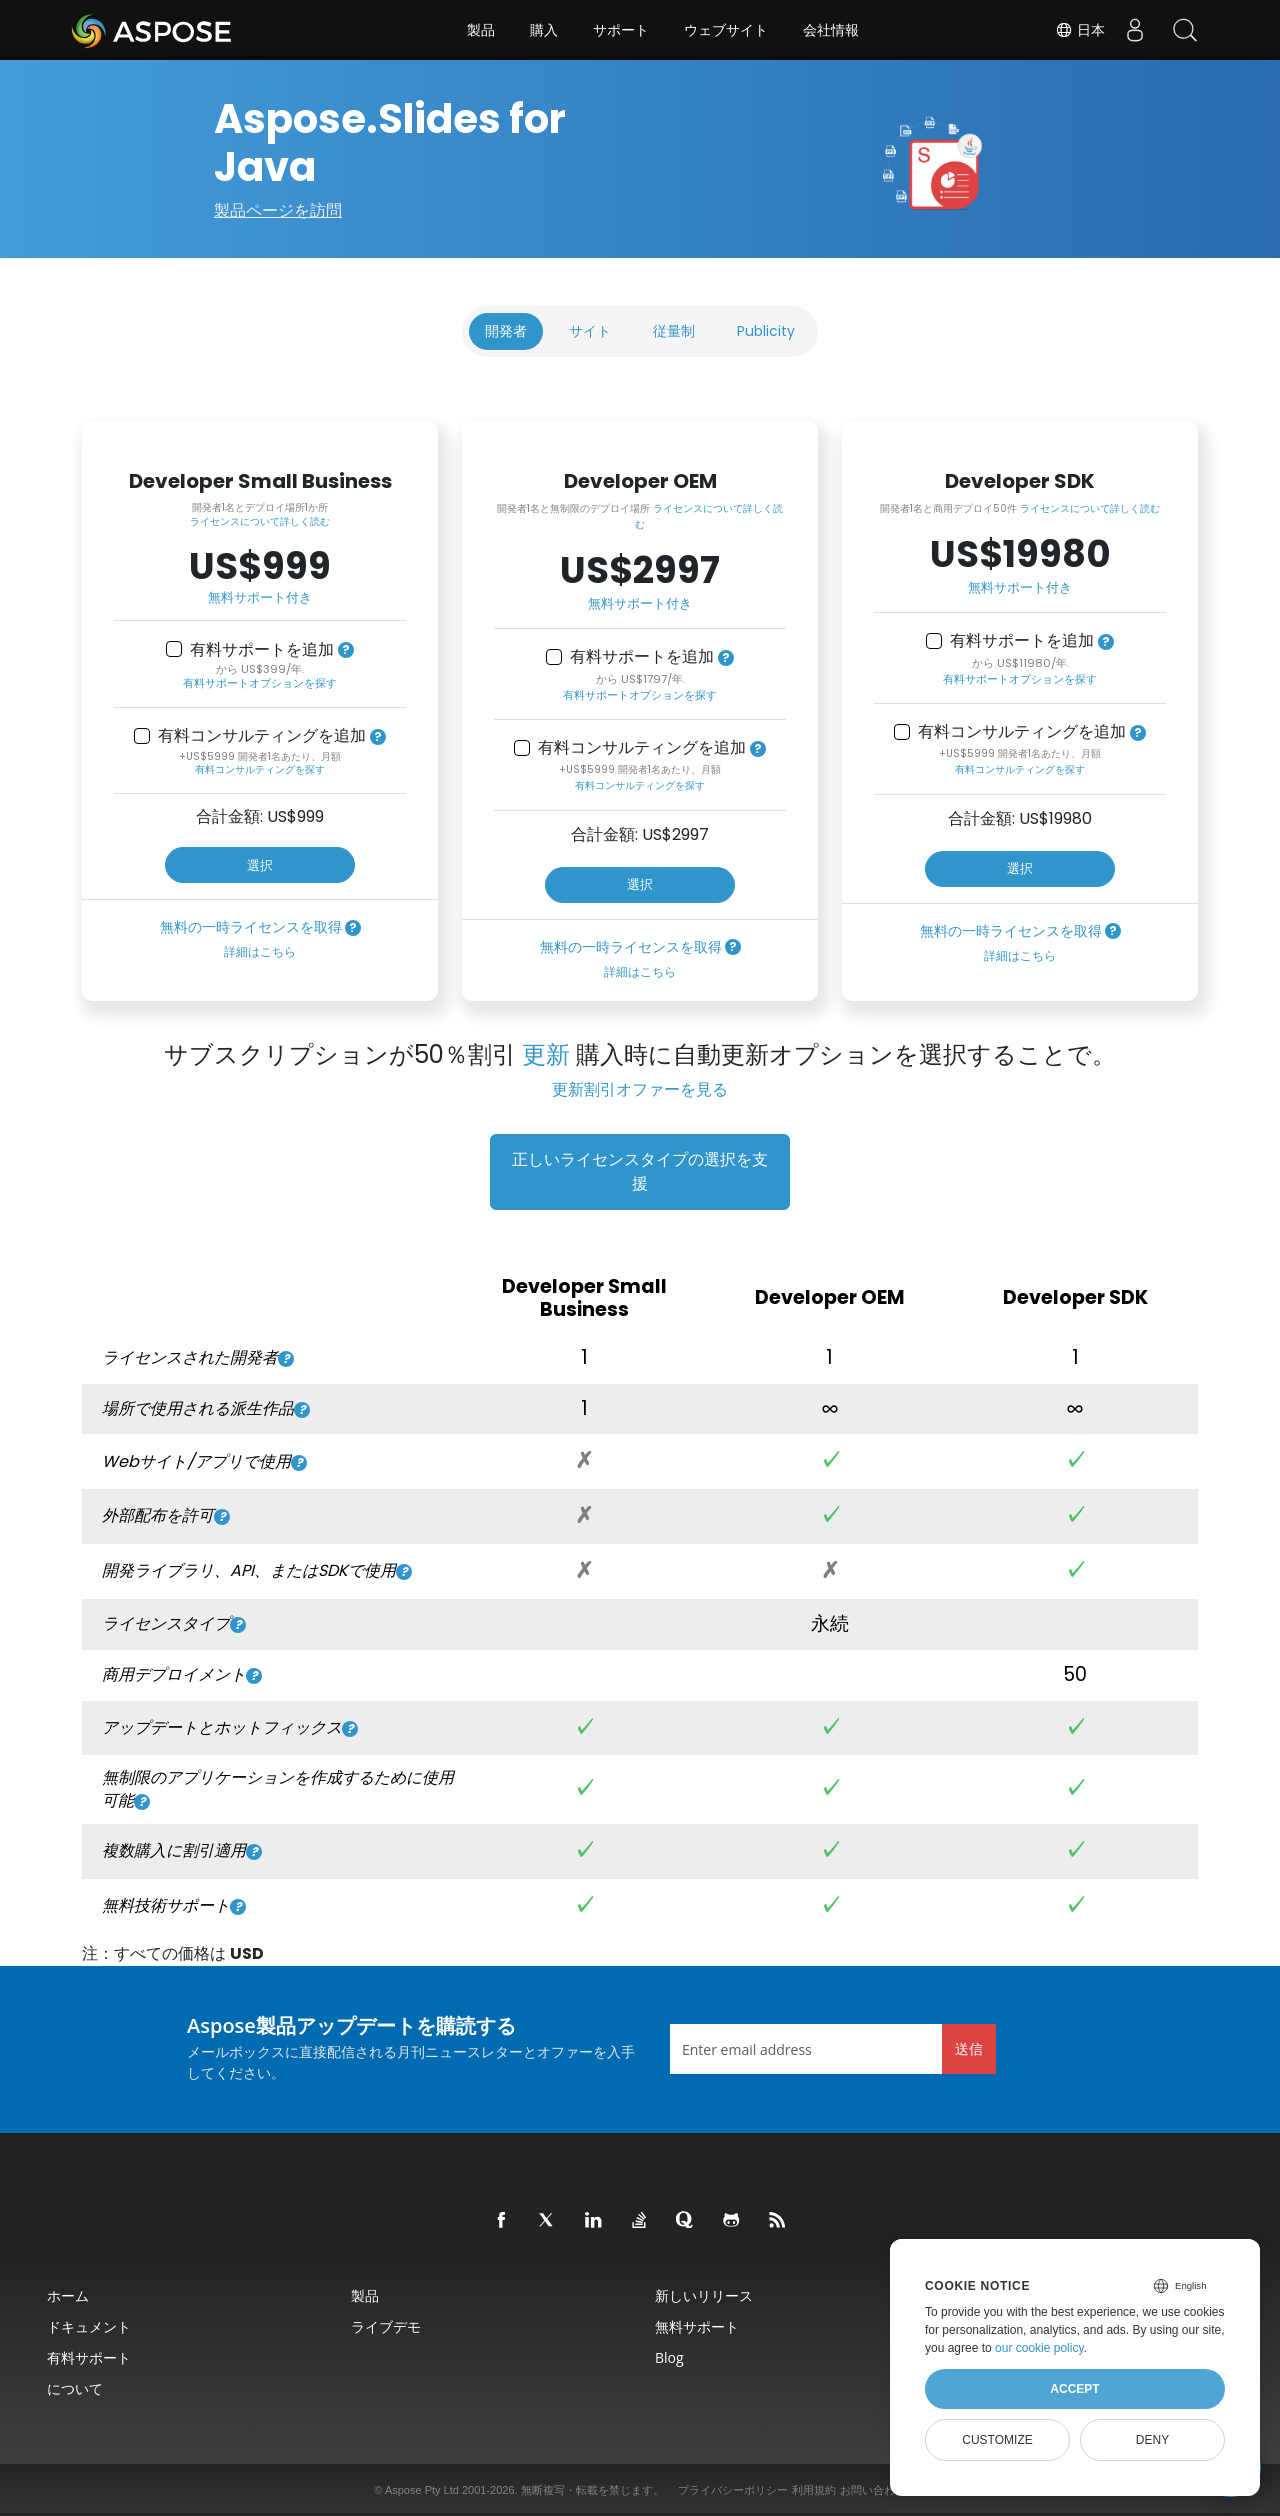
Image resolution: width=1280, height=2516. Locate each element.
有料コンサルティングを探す (260, 769)
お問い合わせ (873, 2490)
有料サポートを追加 (262, 650)
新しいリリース (704, 2295)
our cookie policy (1039, 2348)
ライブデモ (386, 2326)
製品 (481, 30)
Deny (1152, 2440)
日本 (1080, 30)
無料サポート (697, 2326)
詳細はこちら (260, 951)
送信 (969, 2048)
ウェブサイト (726, 30)
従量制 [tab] (674, 331)
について (75, 2388)
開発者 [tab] (506, 331)
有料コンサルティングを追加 (262, 736)
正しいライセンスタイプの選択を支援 (640, 1171)
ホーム (68, 2295)
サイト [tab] (590, 331)
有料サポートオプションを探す (260, 683)
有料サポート (89, 2357)
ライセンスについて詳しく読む (260, 521)
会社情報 (831, 30)
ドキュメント (89, 2326)
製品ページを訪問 (278, 210)
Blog (669, 2357)
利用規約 (814, 2490)
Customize (997, 2440)
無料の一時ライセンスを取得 (251, 927)
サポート (621, 30)
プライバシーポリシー (733, 2490)
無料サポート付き (260, 597)
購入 (544, 30)
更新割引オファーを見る (640, 1089)
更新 (546, 1054)
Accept (1074, 2389)
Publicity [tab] (766, 331)
